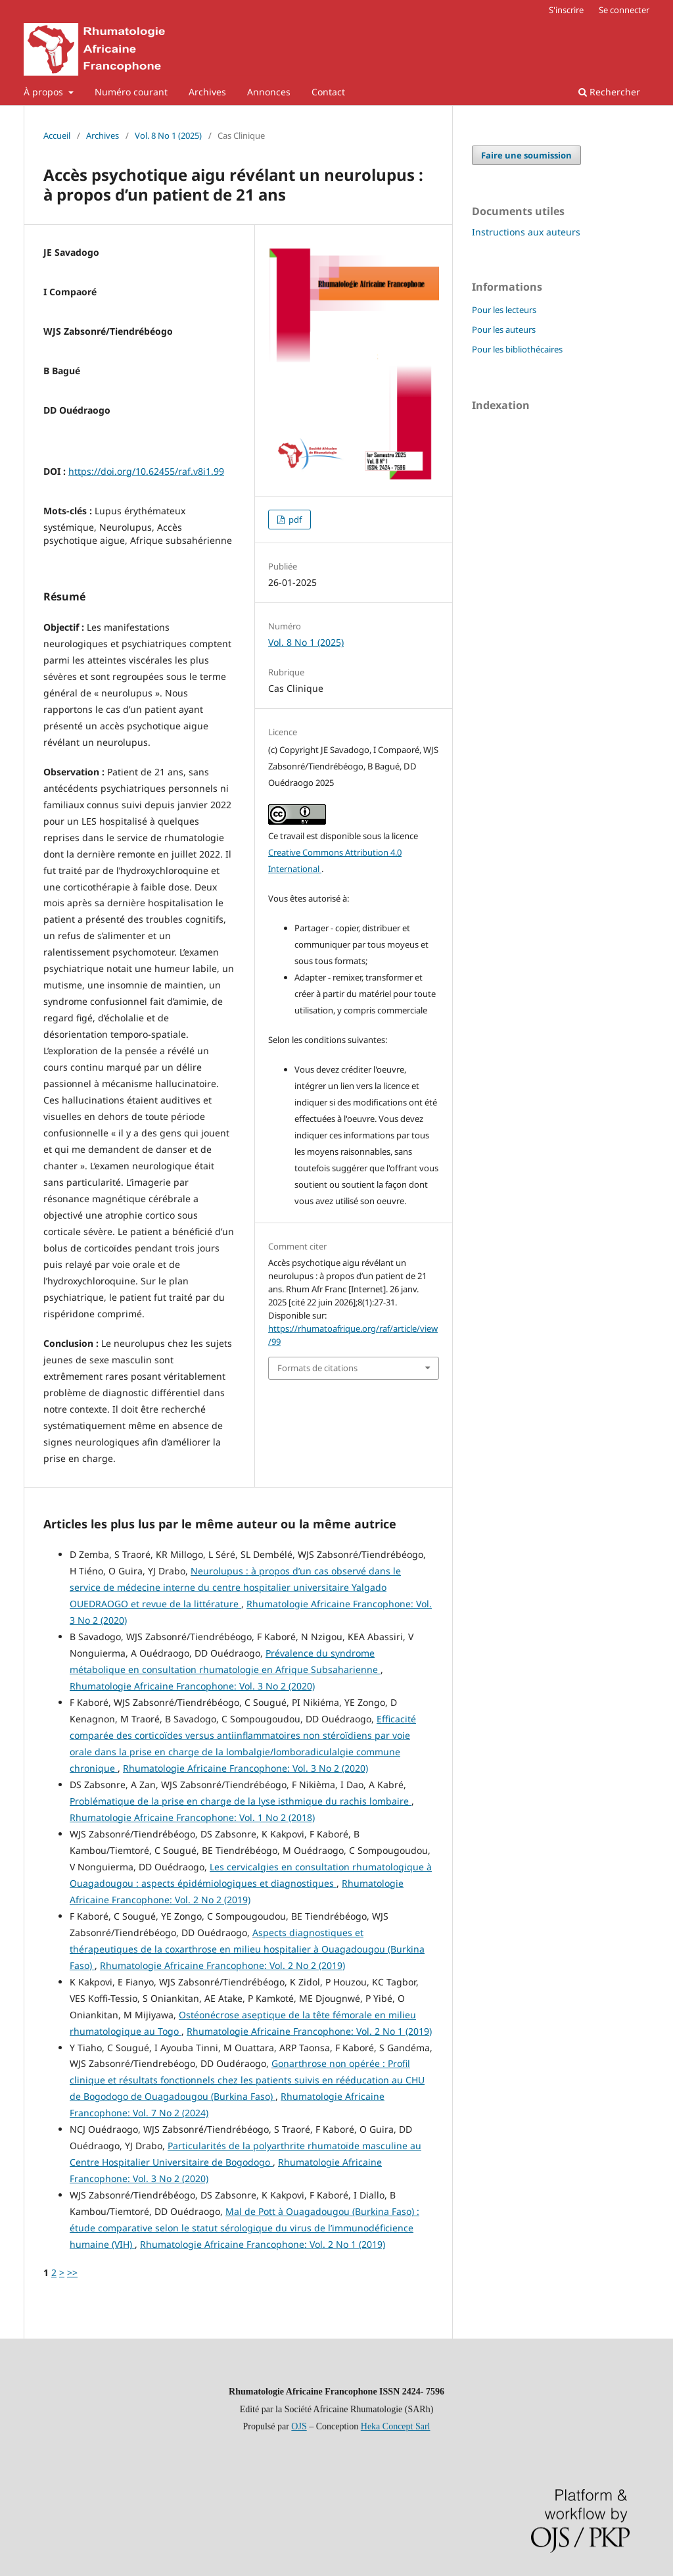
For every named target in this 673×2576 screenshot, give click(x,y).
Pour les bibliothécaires (517, 349)
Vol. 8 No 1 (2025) (168, 135)
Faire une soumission (526, 155)
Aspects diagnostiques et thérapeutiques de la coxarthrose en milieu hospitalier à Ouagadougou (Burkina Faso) (247, 1949)
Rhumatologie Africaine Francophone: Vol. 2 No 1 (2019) (309, 2031)
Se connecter (624, 10)
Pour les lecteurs (504, 310)
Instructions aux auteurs (526, 232)
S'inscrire (566, 10)
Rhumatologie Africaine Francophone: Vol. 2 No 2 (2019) (222, 1965)
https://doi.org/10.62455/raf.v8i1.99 (146, 471)
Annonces (268, 91)
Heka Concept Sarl (395, 2426)
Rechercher (609, 91)
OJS (298, 2426)
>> (72, 2272)
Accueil (56, 135)
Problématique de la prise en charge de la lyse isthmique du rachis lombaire (240, 1801)
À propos (45, 91)
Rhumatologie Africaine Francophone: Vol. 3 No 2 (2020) (192, 1686)
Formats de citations (317, 1368)
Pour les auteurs (504, 329)
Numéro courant (131, 91)
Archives (207, 91)
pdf (294, 519)
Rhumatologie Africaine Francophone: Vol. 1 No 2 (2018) (192, 1817)
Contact (328, 91)
